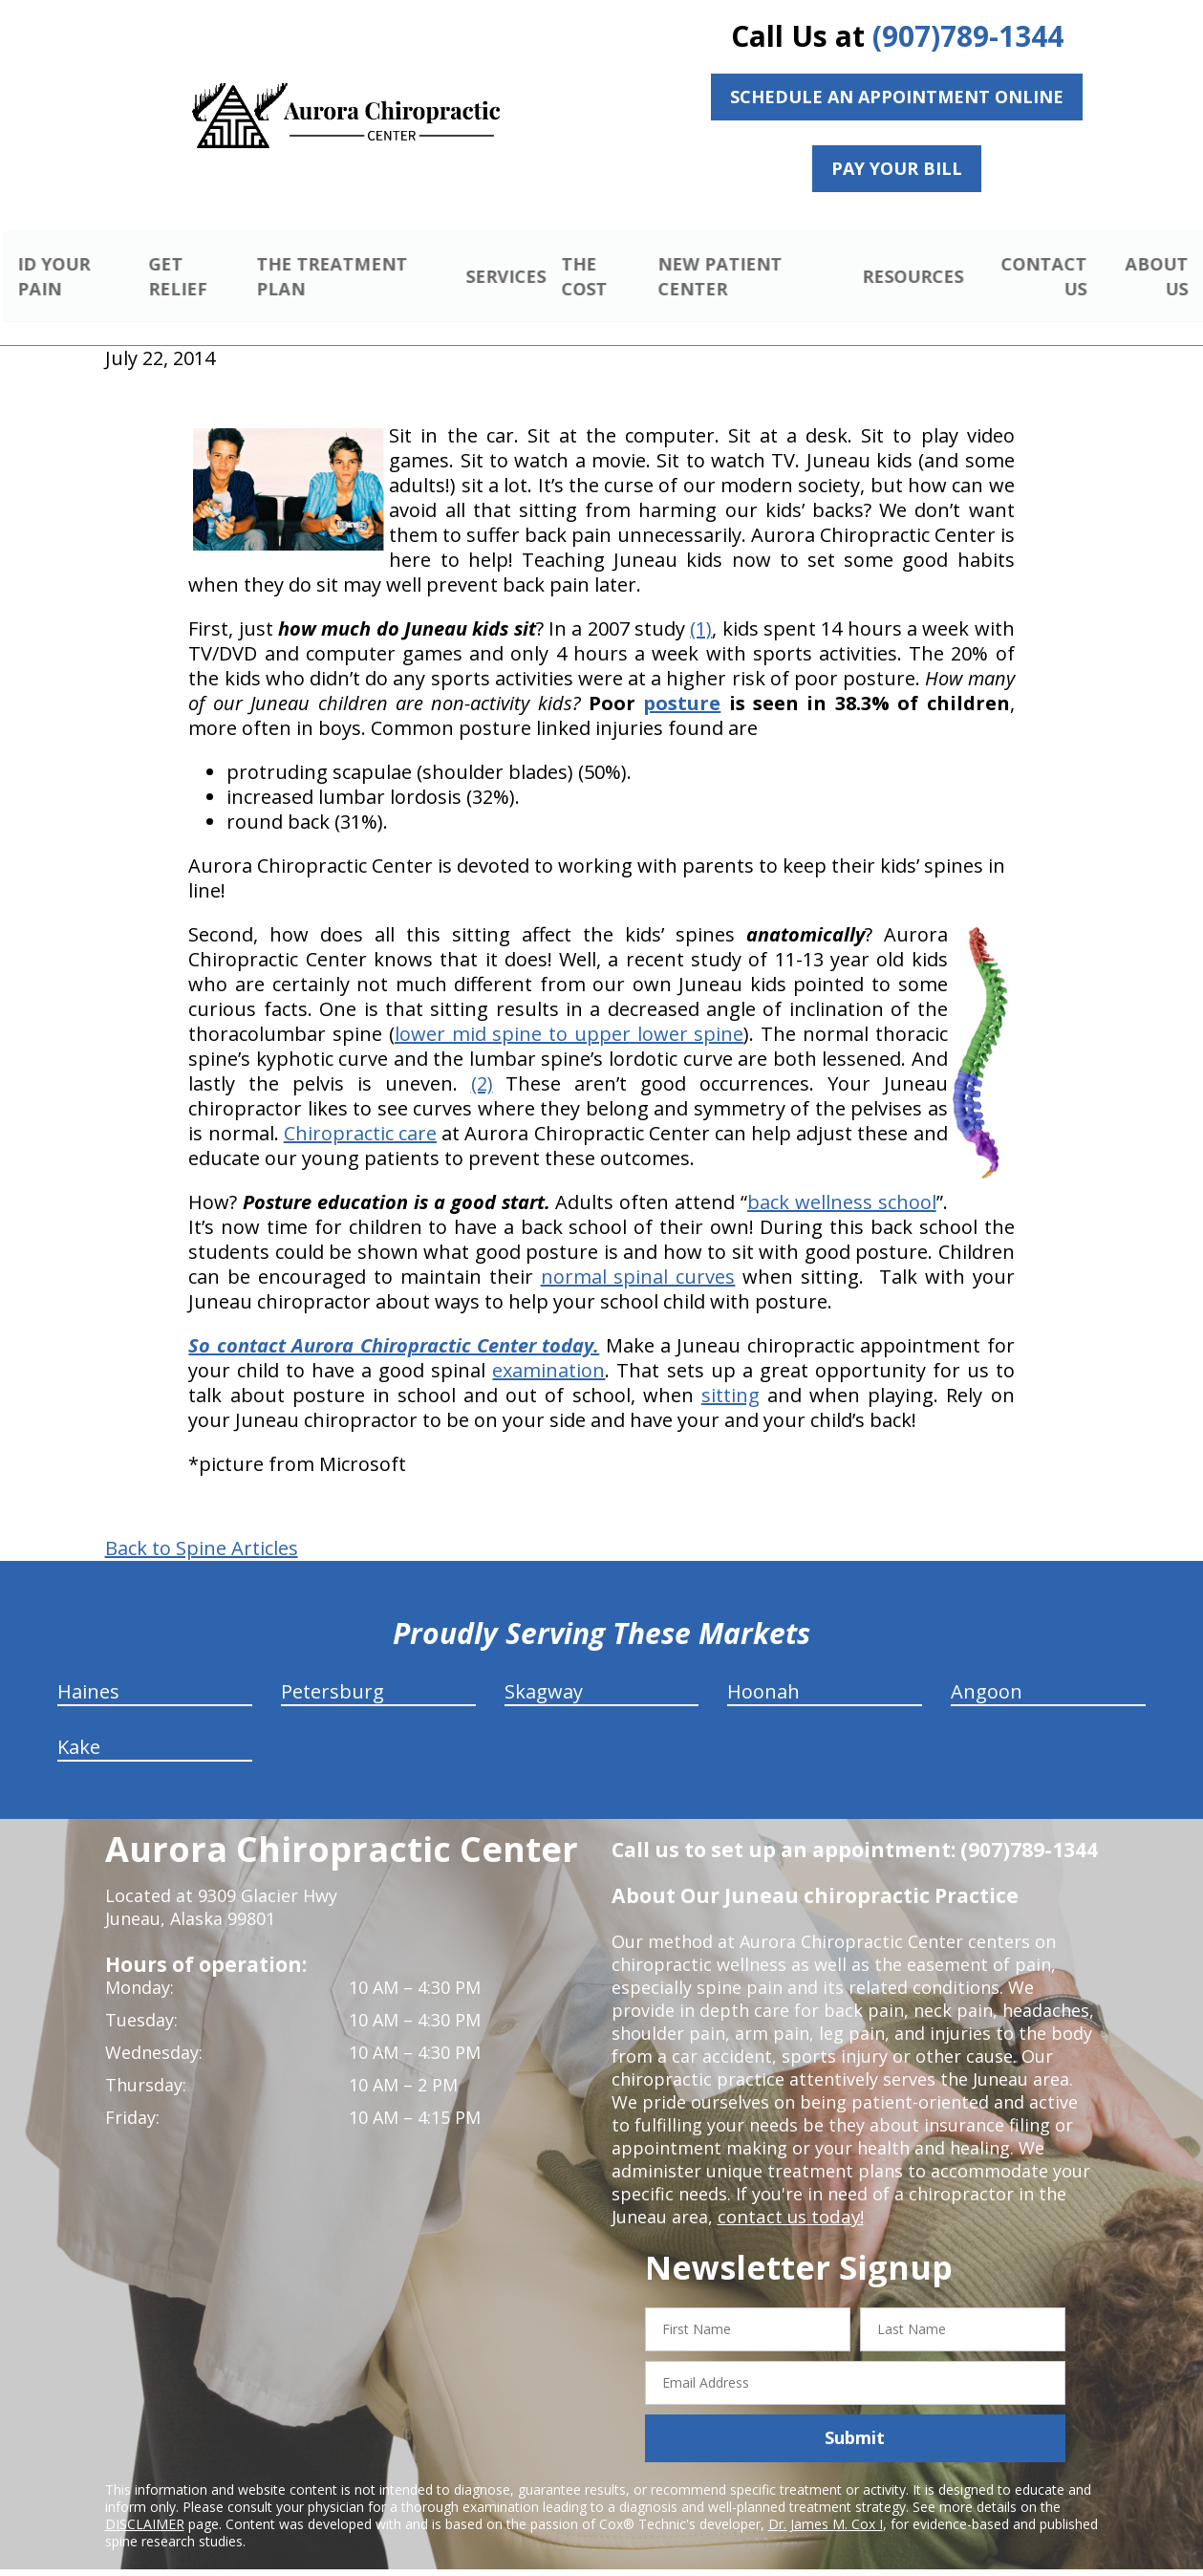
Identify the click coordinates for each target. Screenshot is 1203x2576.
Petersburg (332, 1669)
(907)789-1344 (967, 35)
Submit (855, 2415)
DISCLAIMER (144, 2501)
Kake (78, 1725)
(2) (482, 1061)
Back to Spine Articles (201, 1526)
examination (548, 1348)
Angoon (986, 1669)
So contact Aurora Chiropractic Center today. (393, 1323)
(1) (701, 606)
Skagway (544, 1669)
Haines (88, 1669)
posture (681, 681)
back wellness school (841, 1180)
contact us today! (789, 2194)
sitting (730, 1373)
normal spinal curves (638, 1254)
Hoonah (763, 1669)
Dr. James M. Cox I (825, 2501)
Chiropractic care (360, 1111)
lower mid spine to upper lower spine (569, 1012)
